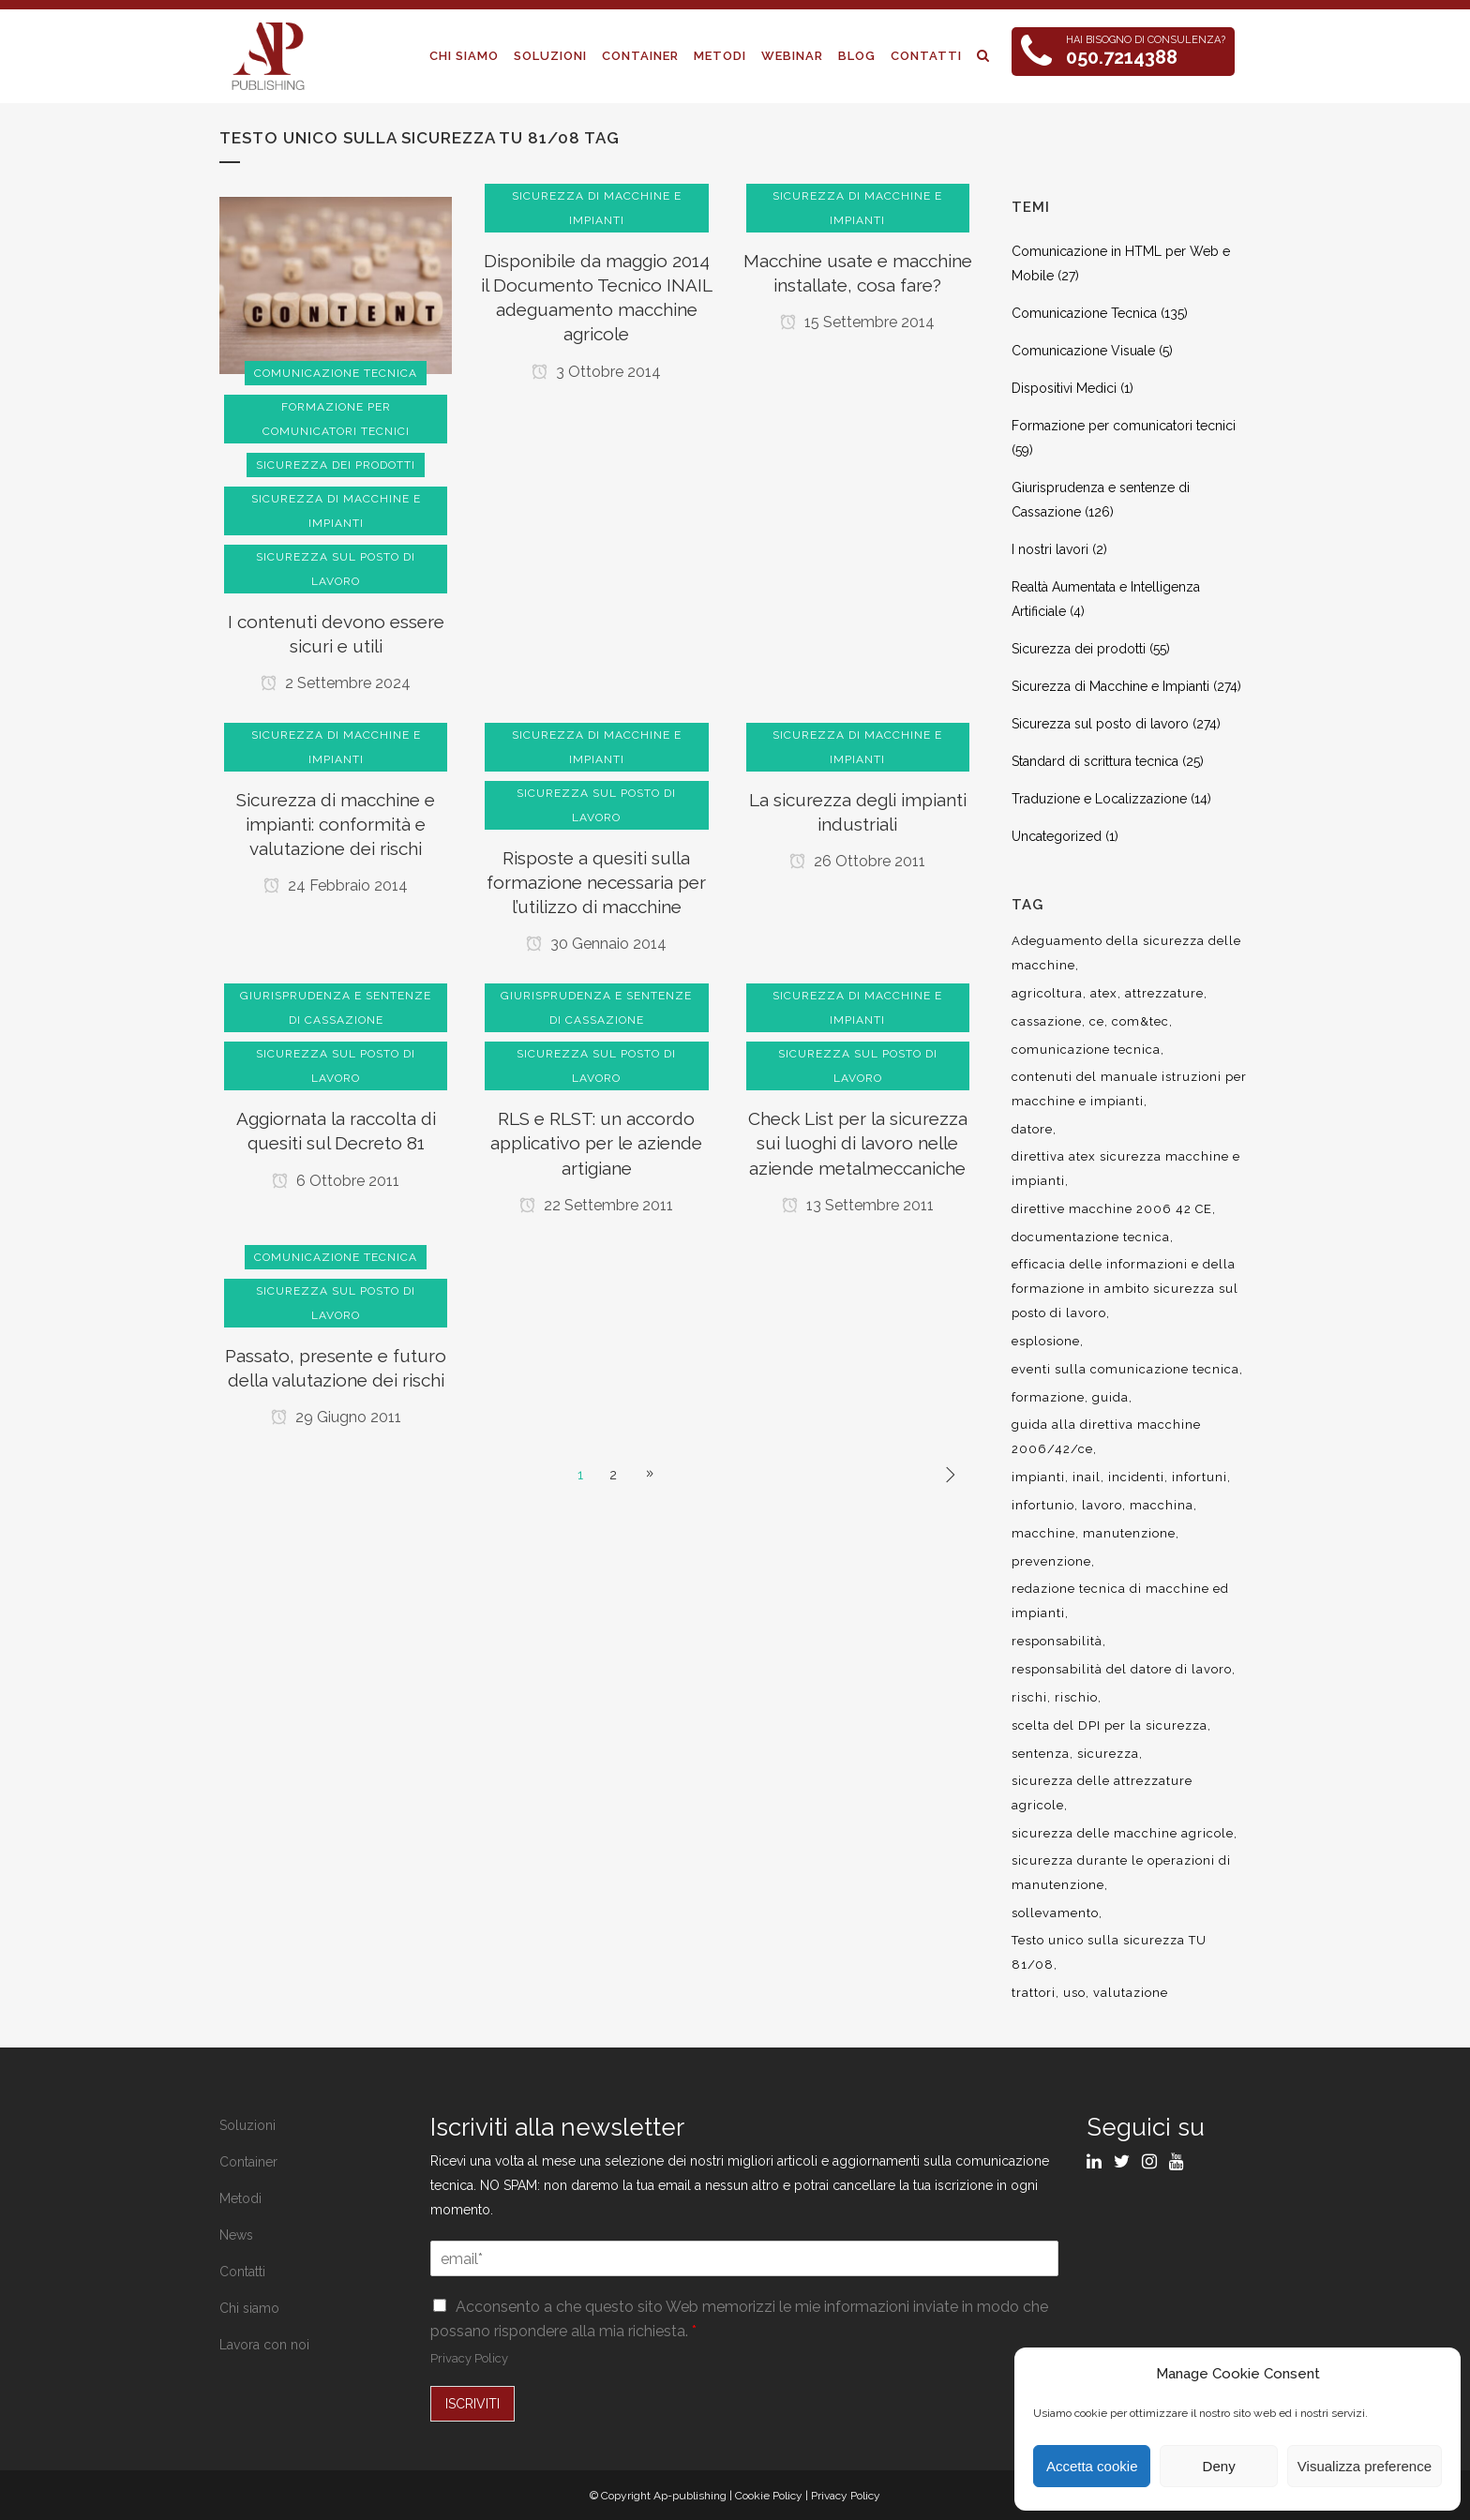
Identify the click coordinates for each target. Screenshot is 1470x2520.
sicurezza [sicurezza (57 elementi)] (1108, 1754)
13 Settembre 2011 (858, 1205)
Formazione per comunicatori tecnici (1124, 425)
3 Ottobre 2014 (596, 372)
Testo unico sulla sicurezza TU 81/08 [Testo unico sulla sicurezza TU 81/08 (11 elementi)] (1109, 1952)
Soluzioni (247, 2125)
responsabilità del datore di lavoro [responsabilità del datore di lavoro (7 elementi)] (1122, 1669)
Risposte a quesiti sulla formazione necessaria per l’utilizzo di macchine (596, 882)
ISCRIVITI (472, 2403)
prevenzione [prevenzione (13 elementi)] (1051, 1561)
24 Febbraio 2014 (335, 885)
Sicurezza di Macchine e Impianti (1110, 686)
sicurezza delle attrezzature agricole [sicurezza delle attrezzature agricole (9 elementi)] (1102, 1793)
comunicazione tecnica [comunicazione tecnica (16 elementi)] (1086, 1049)
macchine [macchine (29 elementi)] (1043, 1533)
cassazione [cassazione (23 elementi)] (1047, 1021)
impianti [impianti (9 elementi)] (1038, 1477)
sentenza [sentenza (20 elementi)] (1041, 1754)
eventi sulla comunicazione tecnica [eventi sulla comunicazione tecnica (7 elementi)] (1125, 1369)
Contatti (242, 2271)
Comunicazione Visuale (1083, 350)
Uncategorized (1057, 836)
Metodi (240, 2198)
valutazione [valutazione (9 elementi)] (1130, 1993)
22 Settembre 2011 (596, 1205)
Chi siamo (249, 2308)
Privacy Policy (469, 2358)
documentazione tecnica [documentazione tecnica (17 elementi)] (1091, 1237)
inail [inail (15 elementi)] (1086, 1477)
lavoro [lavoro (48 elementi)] (1102, 1505)
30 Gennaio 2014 (596, 943)
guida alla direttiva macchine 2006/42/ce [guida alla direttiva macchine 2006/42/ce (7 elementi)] (1106, 1437)
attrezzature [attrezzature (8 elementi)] (1164, 993)
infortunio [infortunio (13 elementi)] (1043, 1505)
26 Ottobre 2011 (857, 861)
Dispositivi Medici (1064, 388)
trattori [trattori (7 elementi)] (1034, 1993)
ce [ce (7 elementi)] (1096, 1021)
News (236, 2235)
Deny (1219, 2466)
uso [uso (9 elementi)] (1074, 1993)
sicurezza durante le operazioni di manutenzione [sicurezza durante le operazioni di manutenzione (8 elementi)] (1121, 1872)
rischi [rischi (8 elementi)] (1029, 1697)
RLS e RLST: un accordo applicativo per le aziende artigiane (596, 1143)
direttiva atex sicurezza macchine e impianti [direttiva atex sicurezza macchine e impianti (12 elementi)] (1126, 1168)
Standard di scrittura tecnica (1095, 761)
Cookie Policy (768, 2495)
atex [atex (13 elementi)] (1104, 993)
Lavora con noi (264, 2344)
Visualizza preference (1365, 2466)
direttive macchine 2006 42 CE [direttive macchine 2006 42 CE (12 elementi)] (1112, 1209)
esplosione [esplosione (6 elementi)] (1046, 1341)
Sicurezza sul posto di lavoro (1100, 723)
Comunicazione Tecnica (1084, 313)
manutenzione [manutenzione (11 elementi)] (1129, 1533)
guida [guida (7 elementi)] (1110, 1397)
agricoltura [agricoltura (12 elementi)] (1047, 993)
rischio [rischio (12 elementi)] (1076, 1697)
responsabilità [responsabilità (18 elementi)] (1057, 1641)
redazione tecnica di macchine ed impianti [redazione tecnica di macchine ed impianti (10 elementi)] (1120, 1601)
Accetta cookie (1092, 2466)
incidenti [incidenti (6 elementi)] (1136, 1477)
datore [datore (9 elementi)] (1032, 1129)
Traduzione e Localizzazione (1099, 798)
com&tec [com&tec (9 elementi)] (1140, 1021)
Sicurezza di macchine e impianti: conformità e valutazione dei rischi (335, 824)
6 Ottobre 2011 (335, 1181)
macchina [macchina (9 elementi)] (1161, 1505)
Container (248, 2161)
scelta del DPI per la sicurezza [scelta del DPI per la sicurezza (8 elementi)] (1110, 1725)
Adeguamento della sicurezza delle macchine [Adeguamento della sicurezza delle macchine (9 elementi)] (1126, 953)
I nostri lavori (1050, 549)
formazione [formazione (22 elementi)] (1048, 1397)
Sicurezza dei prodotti (1079, 648)
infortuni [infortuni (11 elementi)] (1199, 1477)
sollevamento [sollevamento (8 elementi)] (1055, 1913)
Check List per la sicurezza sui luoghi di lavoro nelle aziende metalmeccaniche (858, 1143)
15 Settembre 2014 (857, 322)
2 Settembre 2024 (336, 683)
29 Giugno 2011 (336, 1417)
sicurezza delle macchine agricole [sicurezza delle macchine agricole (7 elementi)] (1123, 1833)
